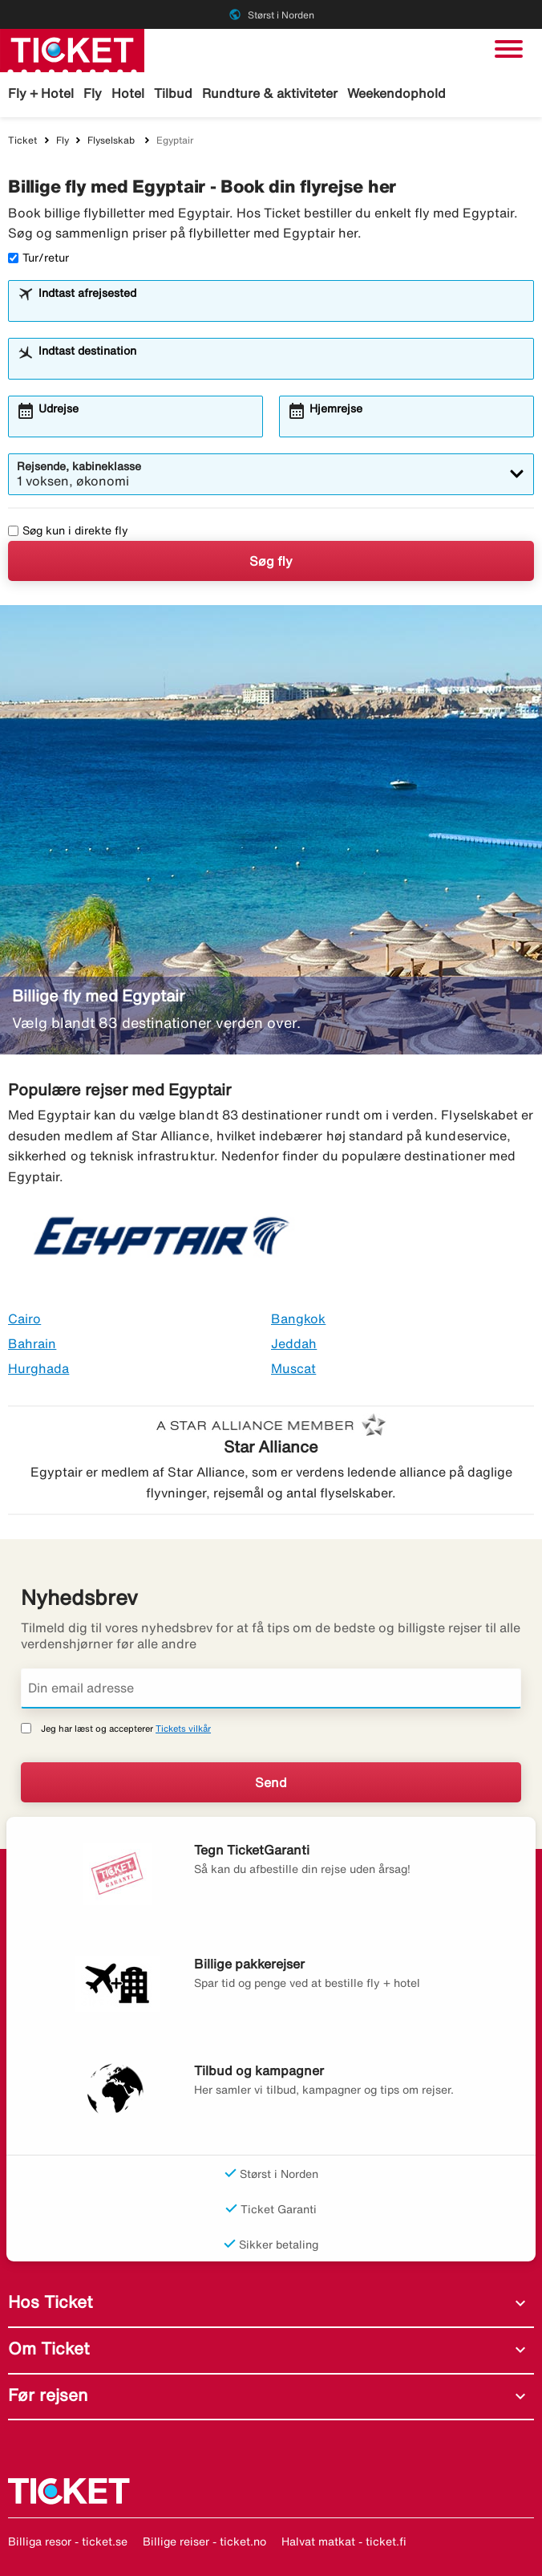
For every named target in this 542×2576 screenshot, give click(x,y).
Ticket (22, 140)
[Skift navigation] (509, 49)
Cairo (24, 1318)
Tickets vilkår (183, 1728)
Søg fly (271, 561)
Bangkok (298, 1318)
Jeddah (294, 1343)
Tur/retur (38, 257)
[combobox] (281, 308)
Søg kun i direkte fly (68, 530)
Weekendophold (396, 93)
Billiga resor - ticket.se (67, 2541)
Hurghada (38, 1368)
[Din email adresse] (271, 1688)
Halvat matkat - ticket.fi (343, 2541)
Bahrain (32, 1343)
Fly (92, 93)
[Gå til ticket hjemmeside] (72, 49)
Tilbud (173, 93)
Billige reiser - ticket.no (204, 2541)
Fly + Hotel (41, 93)
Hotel (127, 93)
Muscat (293, 1368)
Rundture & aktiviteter (270, 93)
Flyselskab (112, 140)
